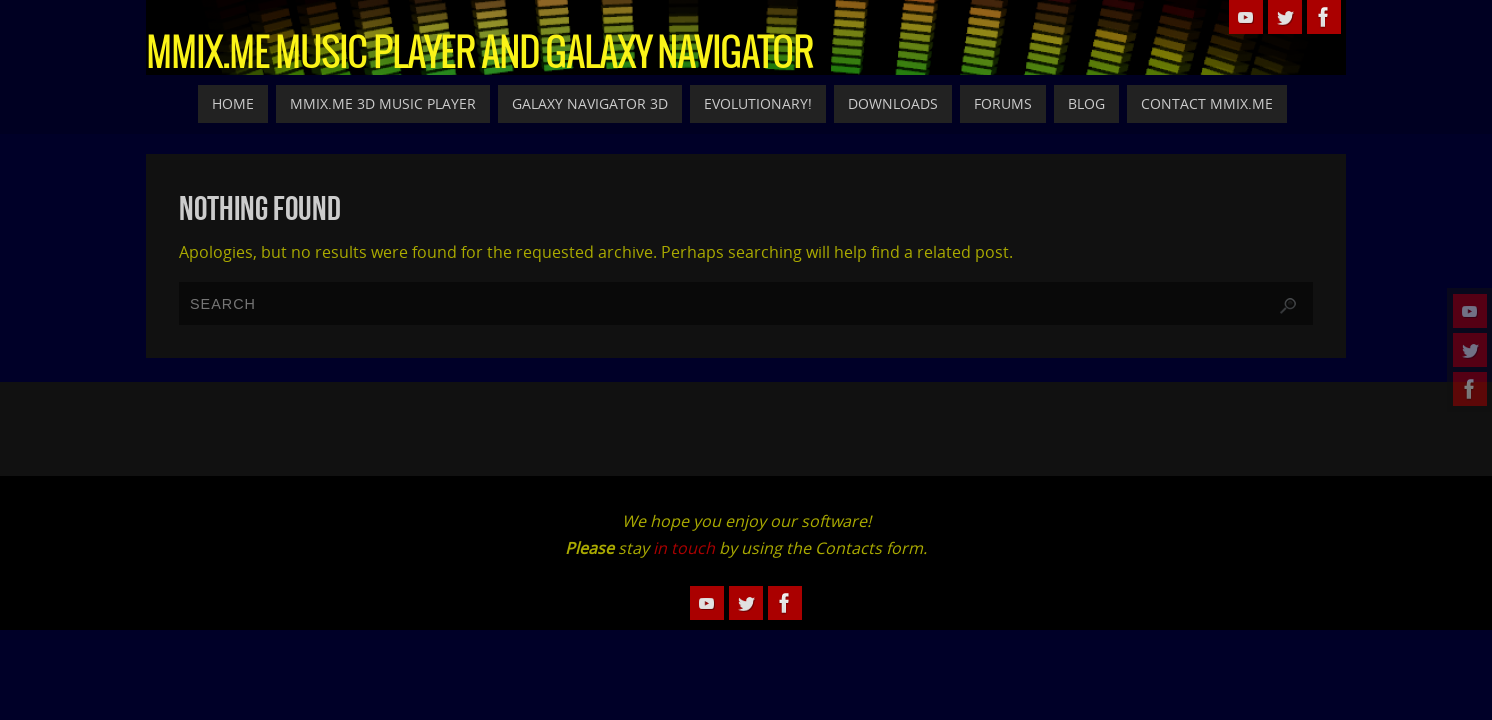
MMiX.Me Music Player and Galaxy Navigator (479, 56)
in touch (684, 548)
